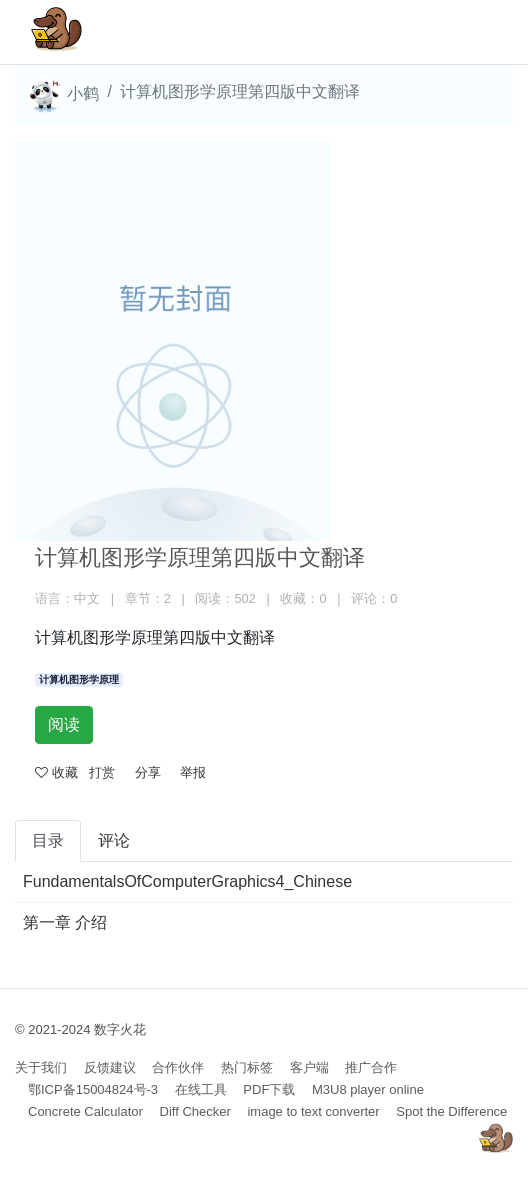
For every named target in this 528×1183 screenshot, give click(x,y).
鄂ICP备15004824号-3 (93, 1089)
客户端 (309, 1067)
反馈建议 (110, 1067)
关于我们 (41, 1067)
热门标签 (247, 1067)
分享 (148, 772)
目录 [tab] (48, 840)
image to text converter (313, 1111)
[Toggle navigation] (469, 32)
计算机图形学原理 (79, 679)
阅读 (64, 724)
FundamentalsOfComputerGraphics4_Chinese (187, 881)
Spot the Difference (451, 1111)
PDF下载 (269, 1089)
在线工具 (201, 1089)
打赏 (102, 772)
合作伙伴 (178, 1067)
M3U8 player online (368, 1089)
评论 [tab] (114, 840)
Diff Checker (195, 1111)
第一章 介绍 (65, 922)
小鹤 (63, 95)
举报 (193, 772)
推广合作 (371, 1067)
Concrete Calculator (85, 1111)
